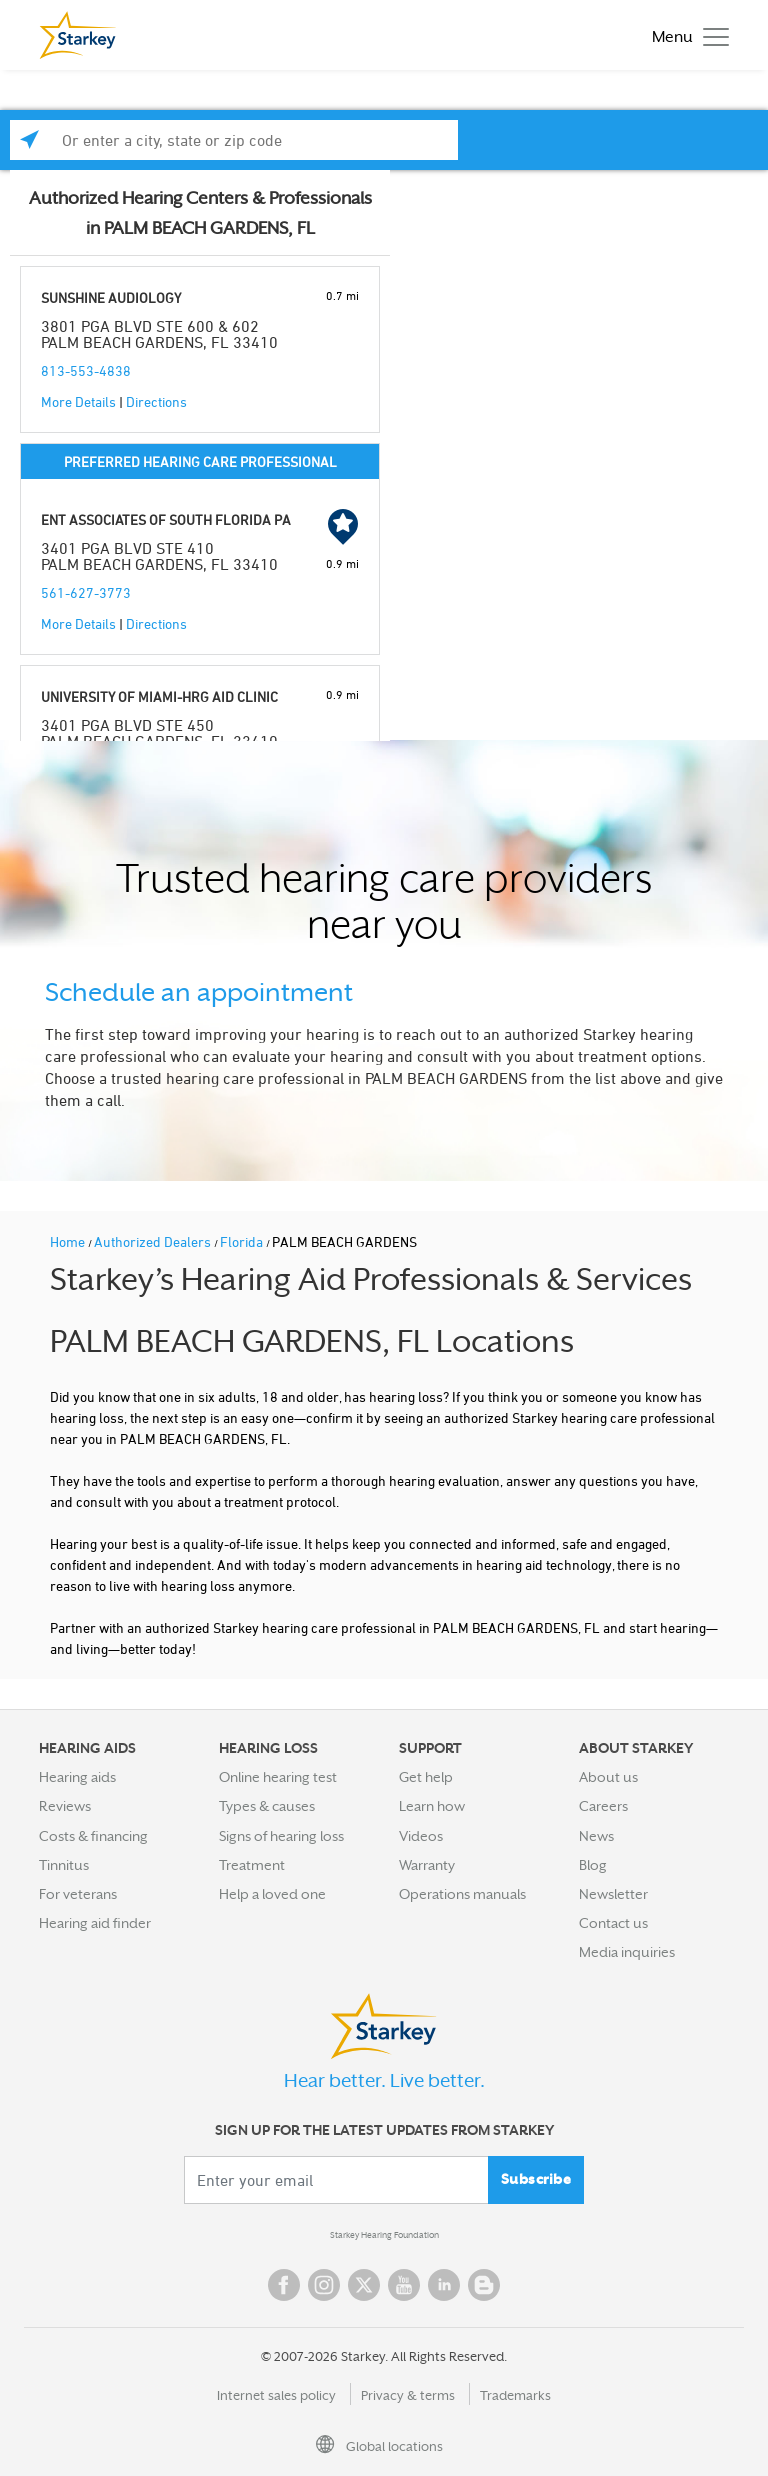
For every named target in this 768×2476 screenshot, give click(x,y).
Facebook (284, 2285)
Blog (593, 1865)
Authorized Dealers (154, 1241)
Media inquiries (627, 1952)
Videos (421, 1836)
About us (608, 1777)
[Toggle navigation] (685, 35)
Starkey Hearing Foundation (384, 2235)
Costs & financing (93, 1836)
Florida (243, 1241)
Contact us (613, 1923)
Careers (603, 1806)
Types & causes (267, 1806)
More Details (78, 401)
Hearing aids (77, 1777)
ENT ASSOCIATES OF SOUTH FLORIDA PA (166, 519)
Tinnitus (64, 1865)
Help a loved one (272, 1894)
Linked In (444, 2285)
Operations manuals (462, 1894)
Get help (426, 1777)
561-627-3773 (86, 592)
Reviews (65, 1806)
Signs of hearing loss (281, 1836)
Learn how (432, 1806)
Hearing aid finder (95, 1923)
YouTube (404, 2285)
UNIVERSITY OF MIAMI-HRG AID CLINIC (159, 696)
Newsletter (613, 1894)
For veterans (78, 1894)
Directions (156, 401)
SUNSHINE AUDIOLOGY (111, 297)
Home (69, 1241)
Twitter (364, 2285)
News (596, 1836)
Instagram (324, 2285)
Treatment (252, 1865)
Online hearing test (278, 1777)
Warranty (427, 1865)
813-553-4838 (86, 370)
